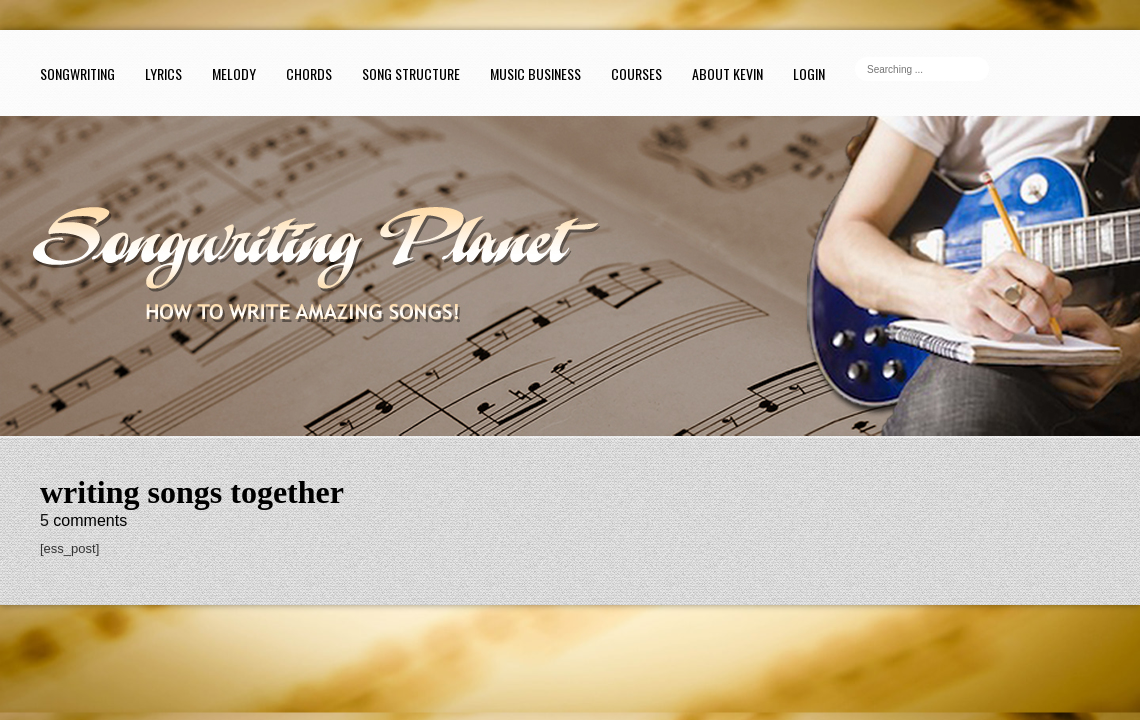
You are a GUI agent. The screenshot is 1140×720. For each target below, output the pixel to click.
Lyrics (163, 73)
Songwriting (77, 73)
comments (83, 520)
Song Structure (411, 73)
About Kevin (727, 73)
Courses (636, 73)
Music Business (535, 73)
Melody (234, 73)
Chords (309, 73)
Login (809, 73)
